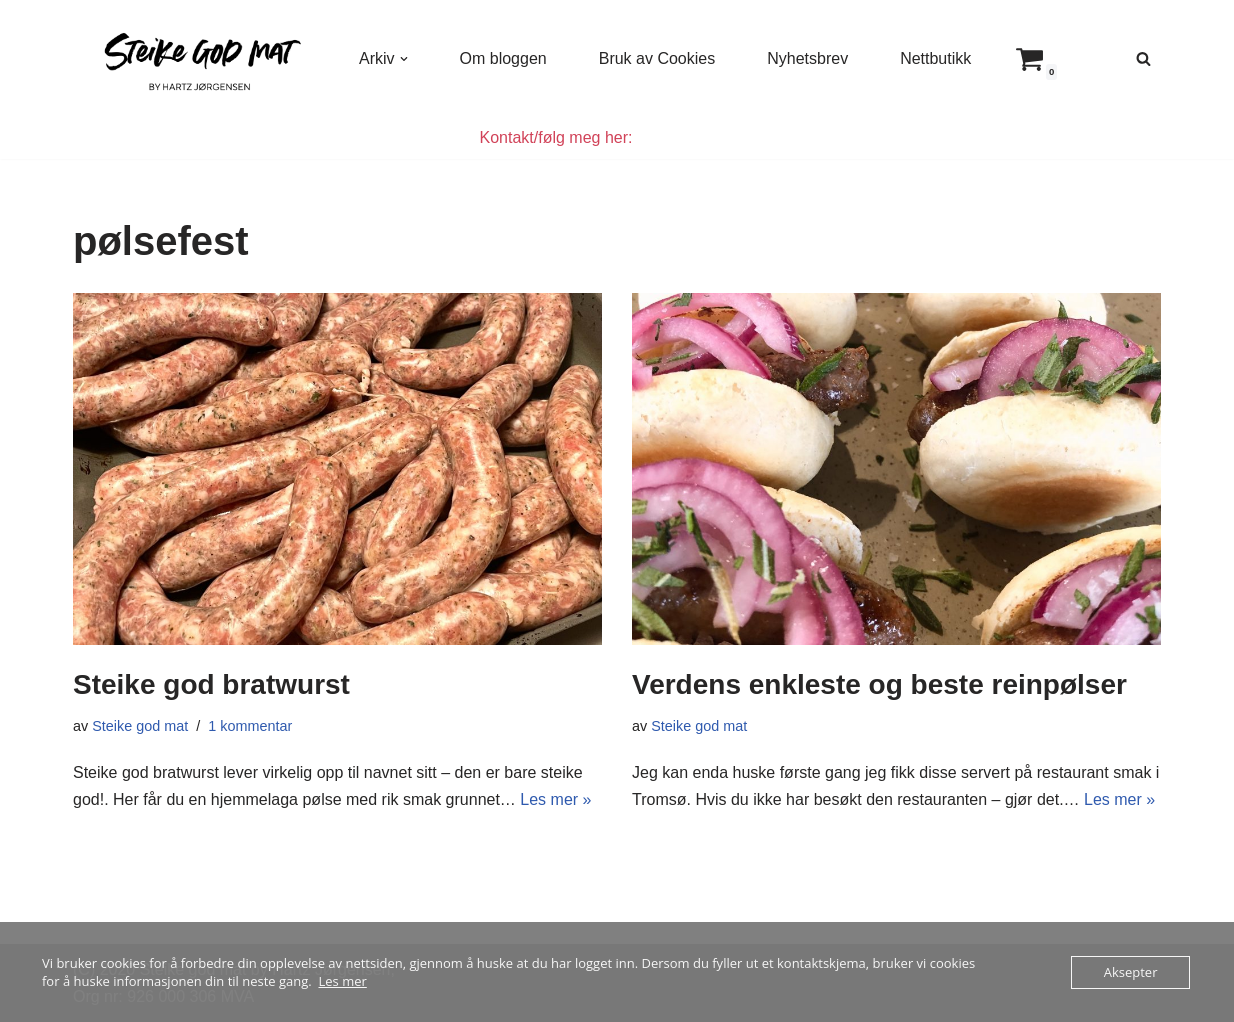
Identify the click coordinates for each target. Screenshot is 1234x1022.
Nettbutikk (935, 58)
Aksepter (1131, 972)
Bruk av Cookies (657, 58)
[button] (404, 59)
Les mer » (555, 799)
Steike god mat (140, 726)
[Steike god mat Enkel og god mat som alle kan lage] (199, 58)
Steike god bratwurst (211, 684)
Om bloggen (503, 58)
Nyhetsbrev (807, 58)
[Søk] (1143, 58)
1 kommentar (250, 726)
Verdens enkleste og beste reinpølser (879, 684)
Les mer (343, 981)
